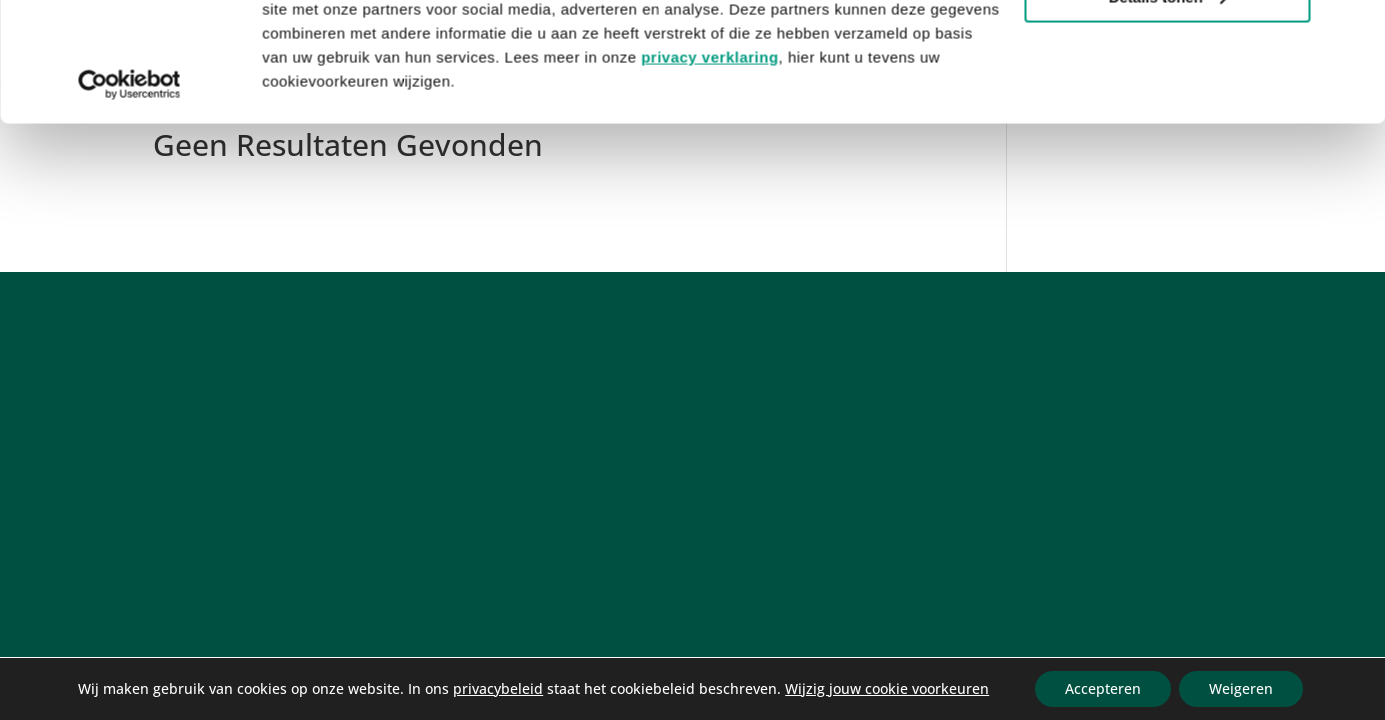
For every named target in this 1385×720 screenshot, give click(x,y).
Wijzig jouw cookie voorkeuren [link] (887, 688)
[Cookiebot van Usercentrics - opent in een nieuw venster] (129, 196)
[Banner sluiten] (1354, 31)
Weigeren (1241, 688)
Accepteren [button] (1103, 688)
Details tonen (1168, 108)
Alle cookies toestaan (1166, 49)
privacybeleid (498, 688)
